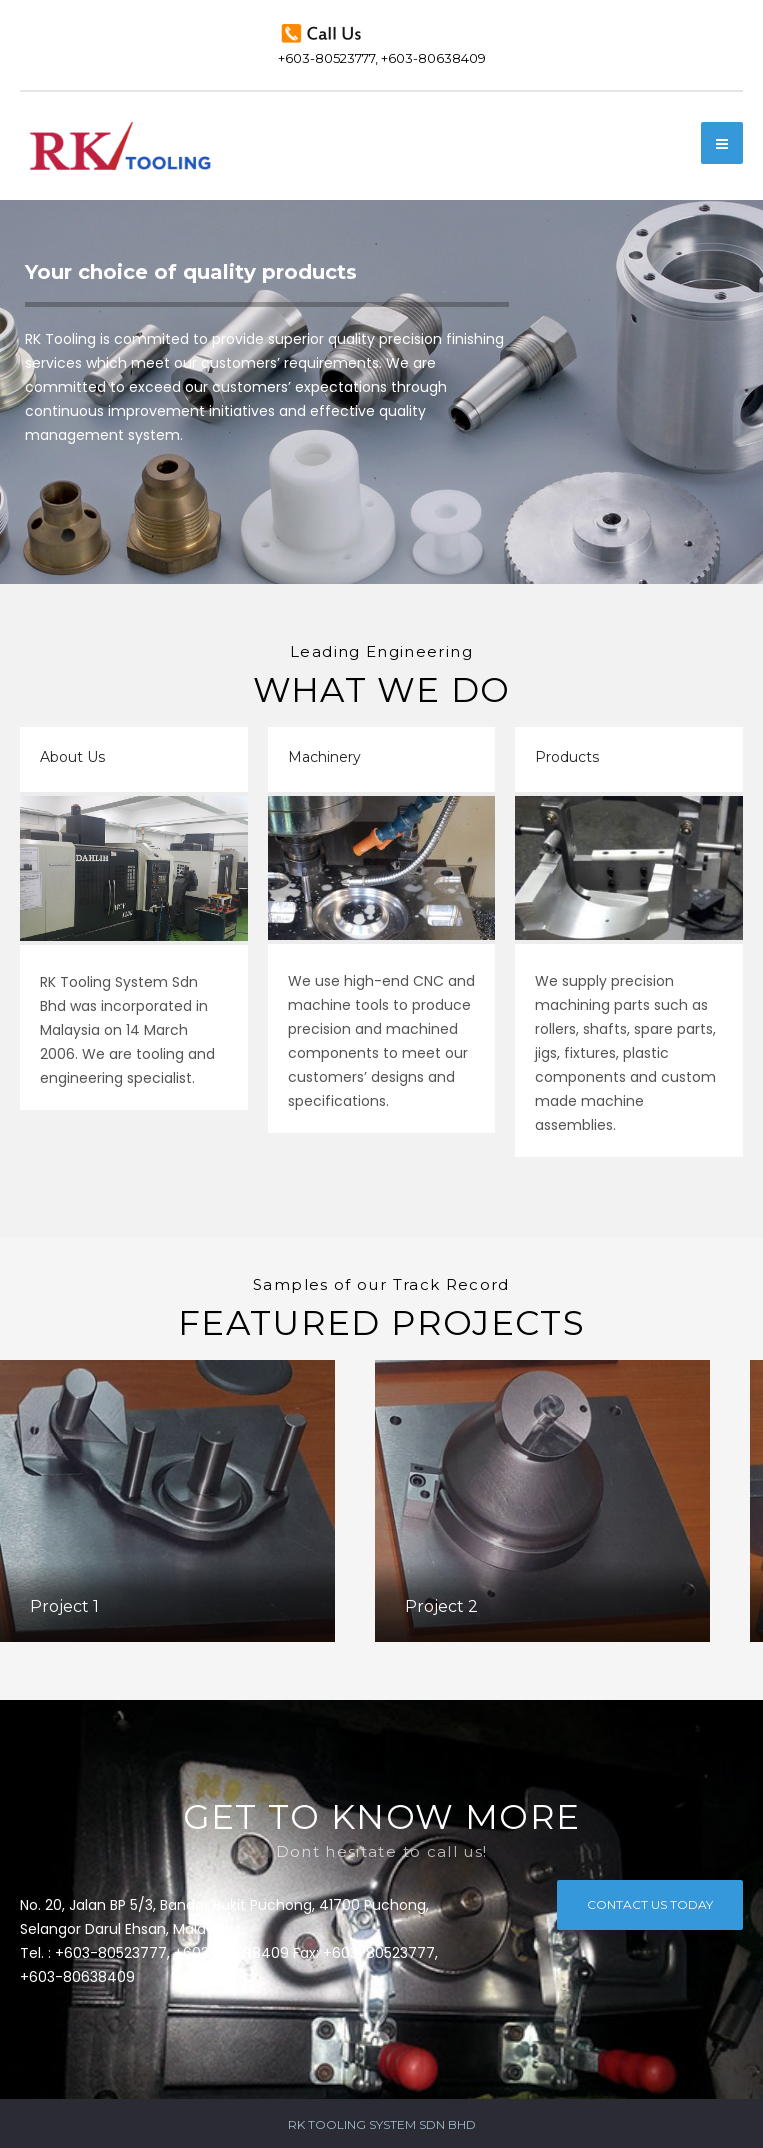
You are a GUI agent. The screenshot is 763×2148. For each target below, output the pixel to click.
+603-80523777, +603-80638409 (382, 43)
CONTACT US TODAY (650, 1902)
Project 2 (441, 1606)
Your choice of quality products (191, 272)
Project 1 (64, 1606)
